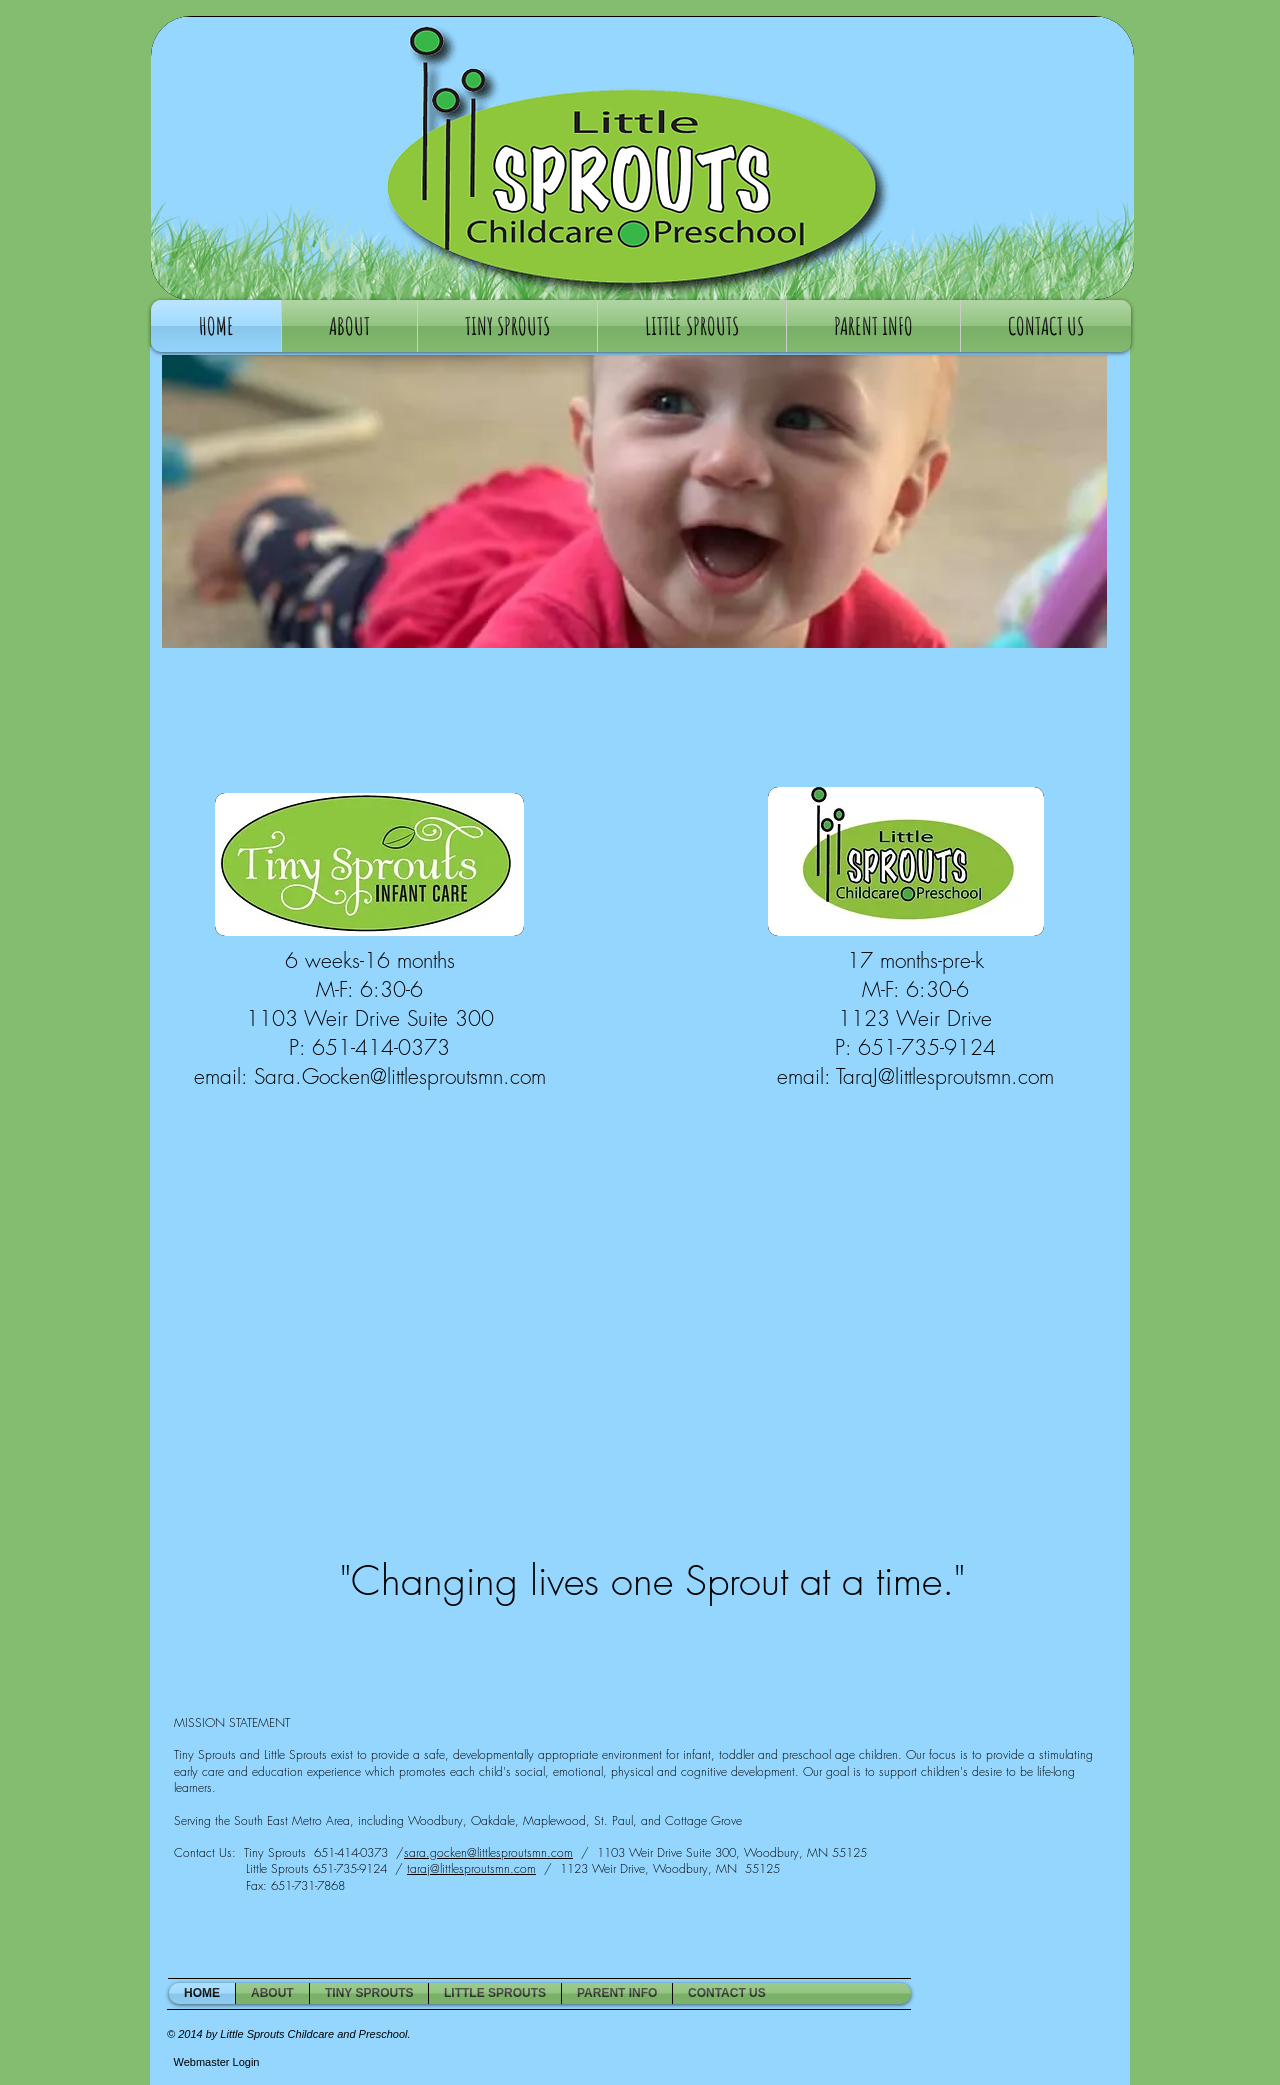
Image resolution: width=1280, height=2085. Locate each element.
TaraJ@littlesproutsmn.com (945, 1076)
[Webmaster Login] (216, 2062)
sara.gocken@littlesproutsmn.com (488, 1852)
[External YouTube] (652, 1347)
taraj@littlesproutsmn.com (471, 1868)
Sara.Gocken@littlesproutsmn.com (400, 1076)
